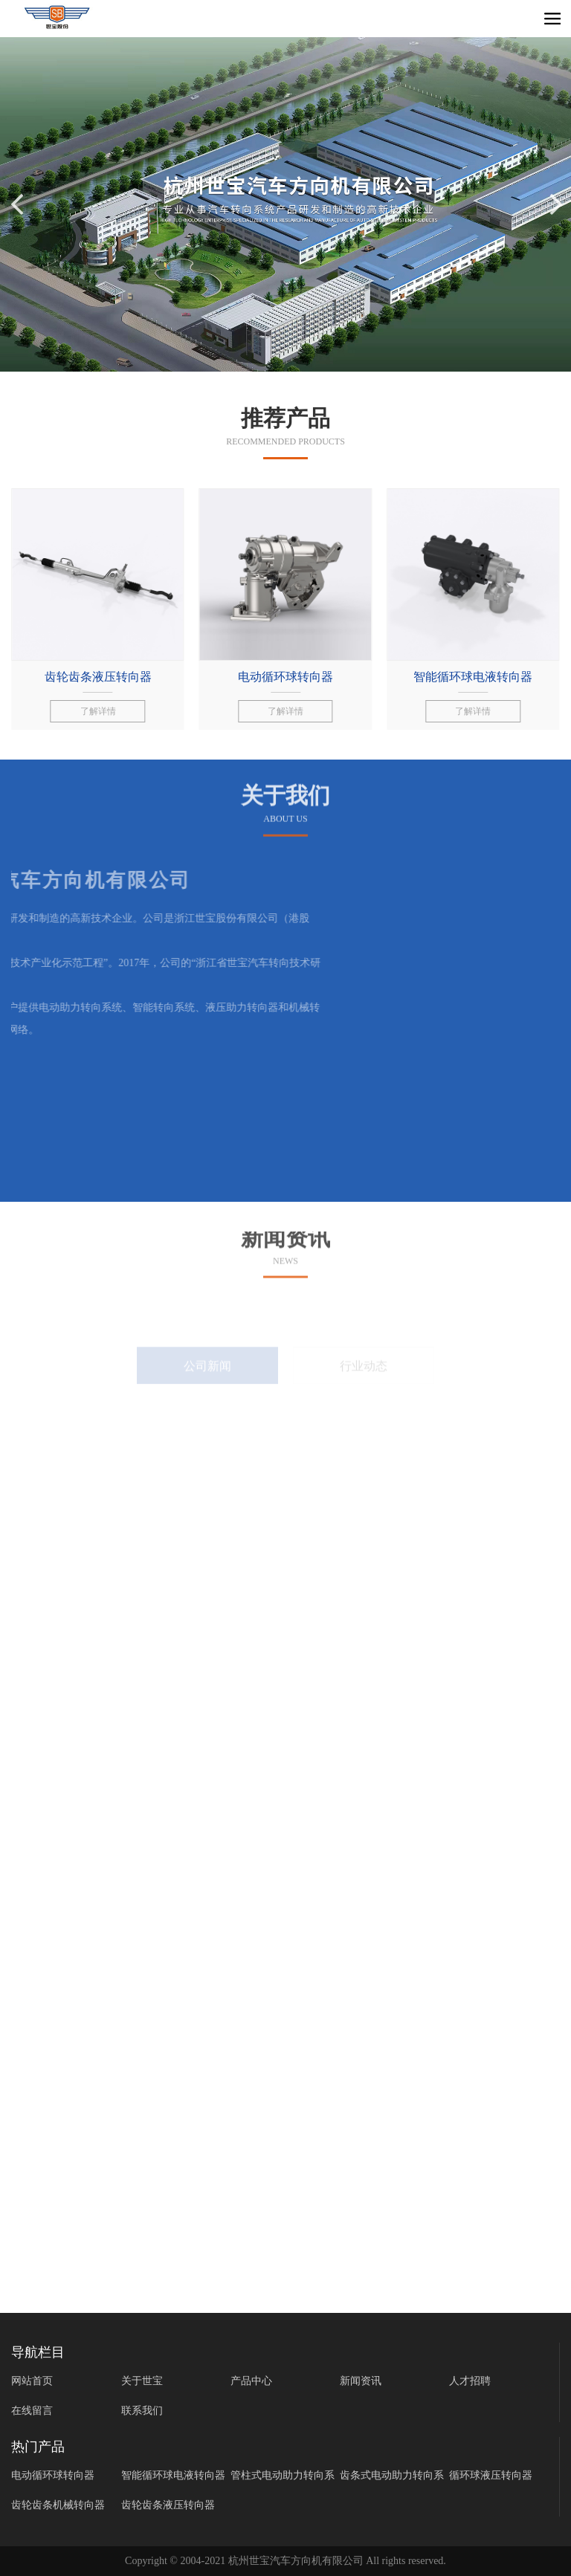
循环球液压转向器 (490, 2475)
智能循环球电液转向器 (173, 2475)
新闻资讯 (360, 2380)
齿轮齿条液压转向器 (168, 2505)
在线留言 (32, 2410)
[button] (553, 204)
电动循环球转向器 (52, 2475)
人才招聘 (470, 2380)
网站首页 (32, 2380)
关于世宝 (142, 2380)
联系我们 (142, 2410)
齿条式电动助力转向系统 (392, 2478)
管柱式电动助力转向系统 (282, 2478)
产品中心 (251, 2380)
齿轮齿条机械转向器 (58, 2505)
